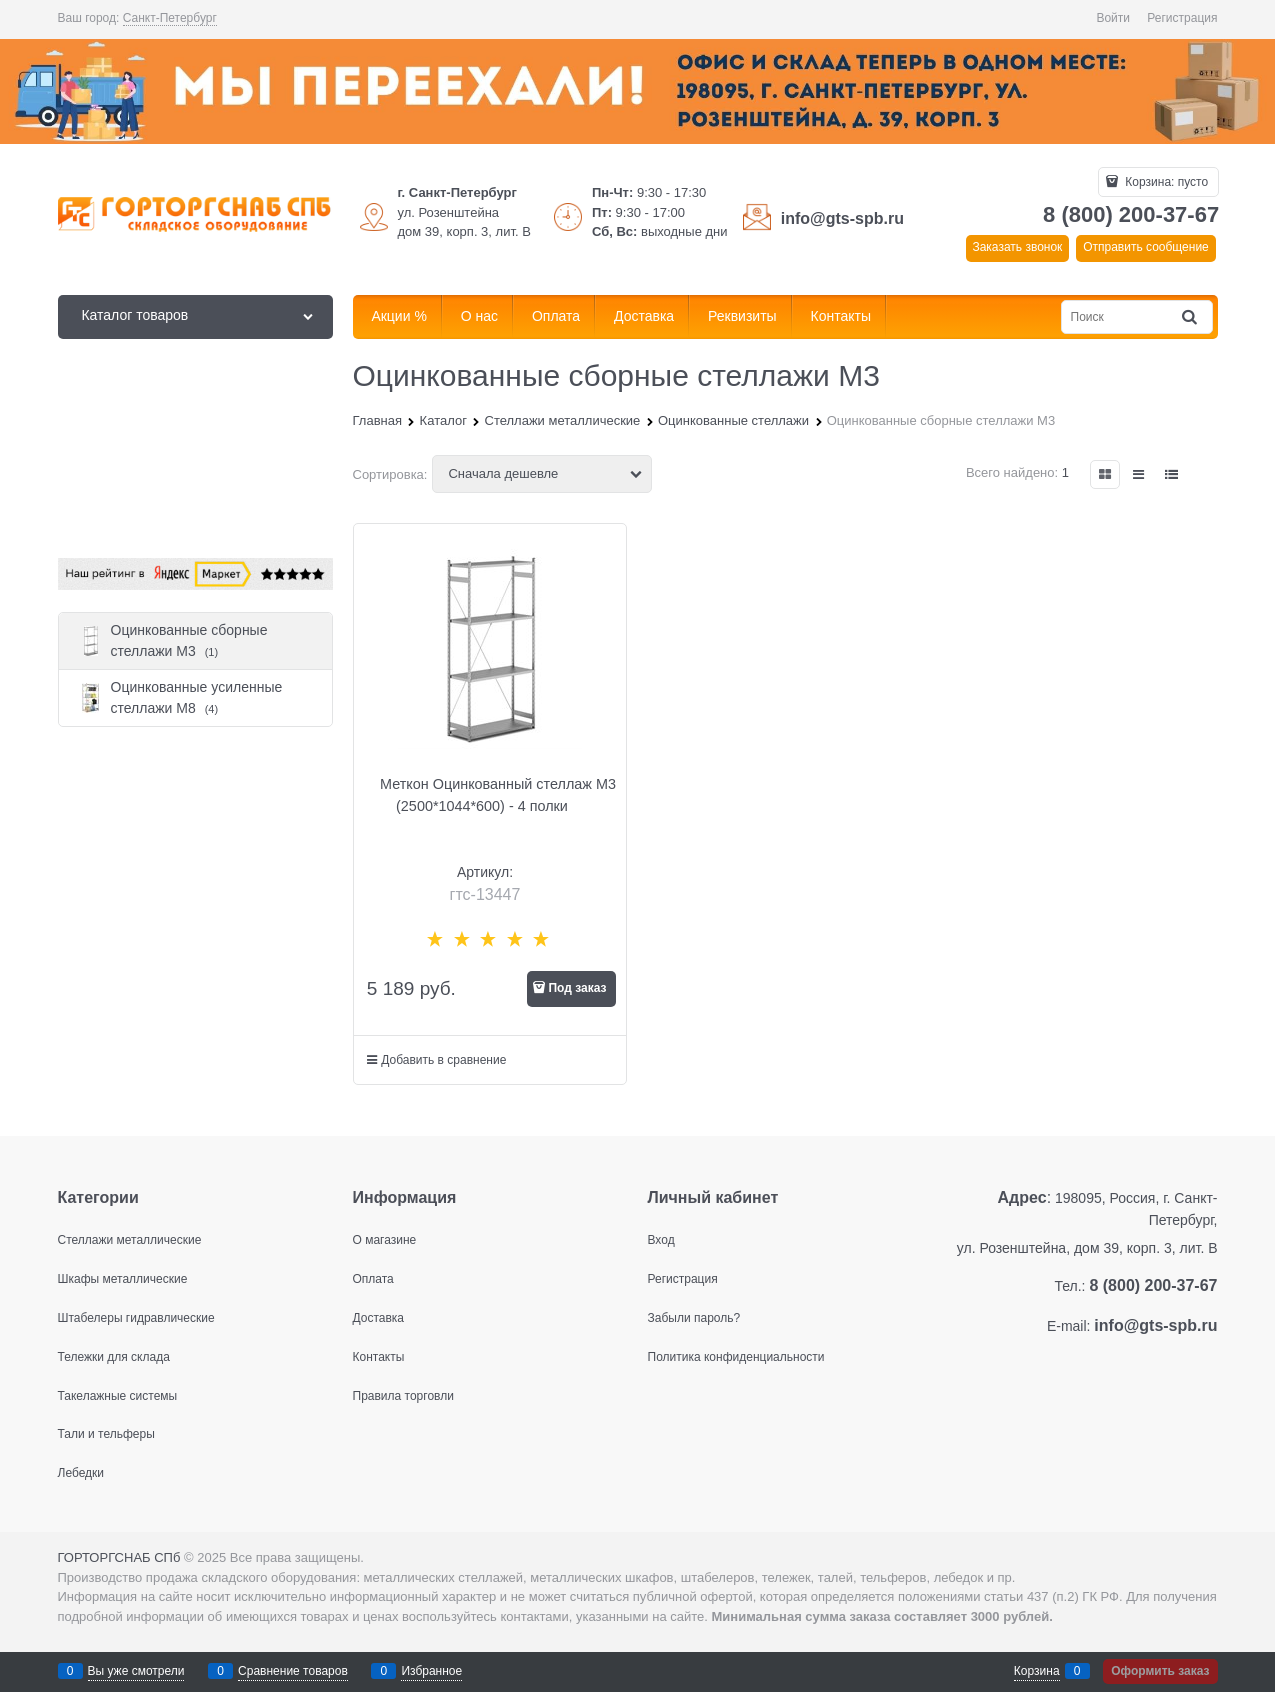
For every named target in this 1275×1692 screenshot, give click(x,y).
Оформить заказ (1160, 1671)
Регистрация (1182, 18)
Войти (1113, 18)
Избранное (431, 1671)
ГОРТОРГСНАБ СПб (119, 1557)
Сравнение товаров (293, 1671)
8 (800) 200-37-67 (1131, 214)
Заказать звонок (1017, 247)
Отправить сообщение (1146, 247)
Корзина (1037, 1671)
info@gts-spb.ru (842, 218)
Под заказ (577, 988)
